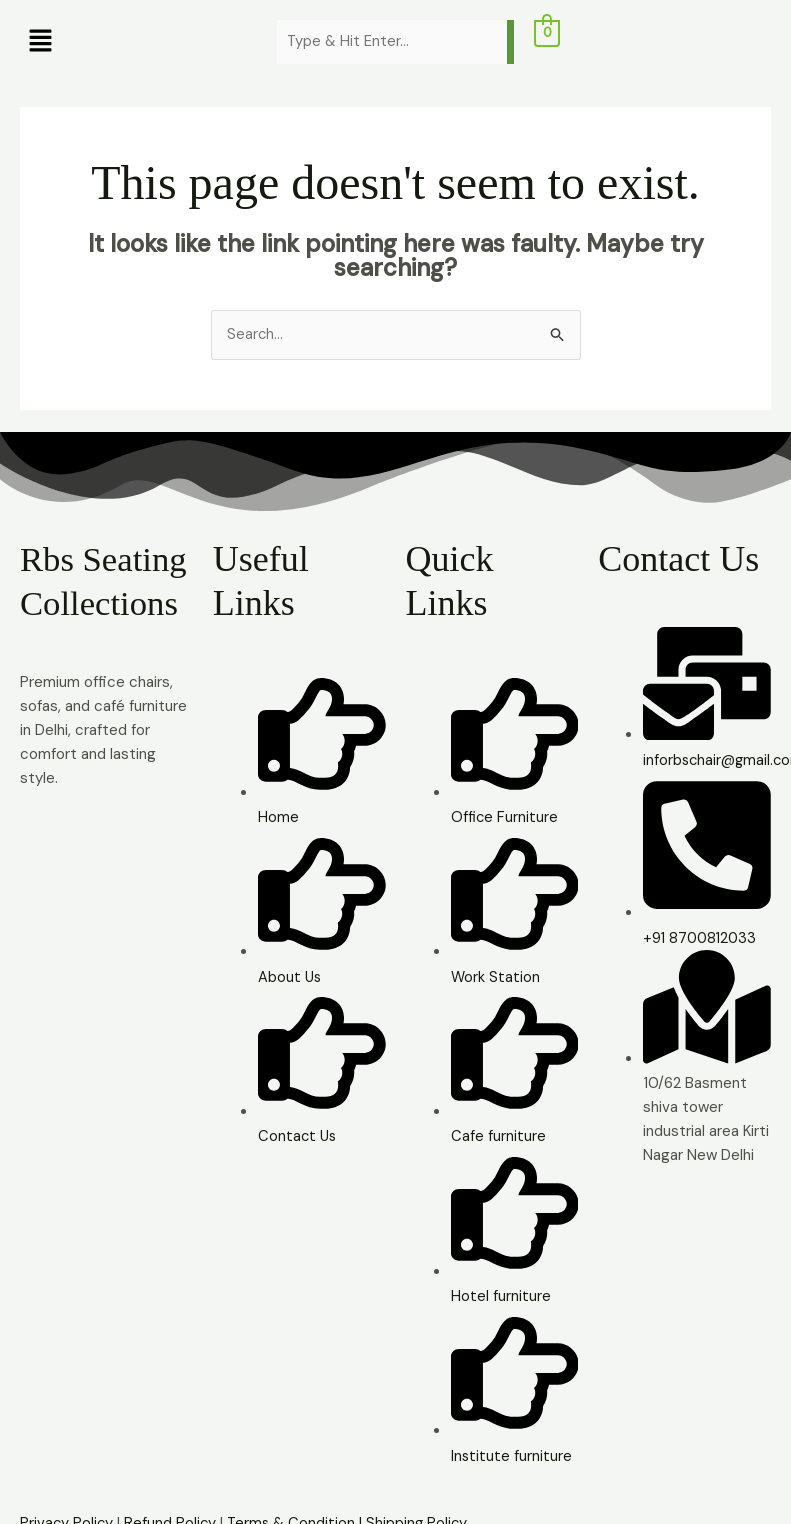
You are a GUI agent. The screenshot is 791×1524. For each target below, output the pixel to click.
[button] (138, 42)
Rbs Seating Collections (102, 603)
